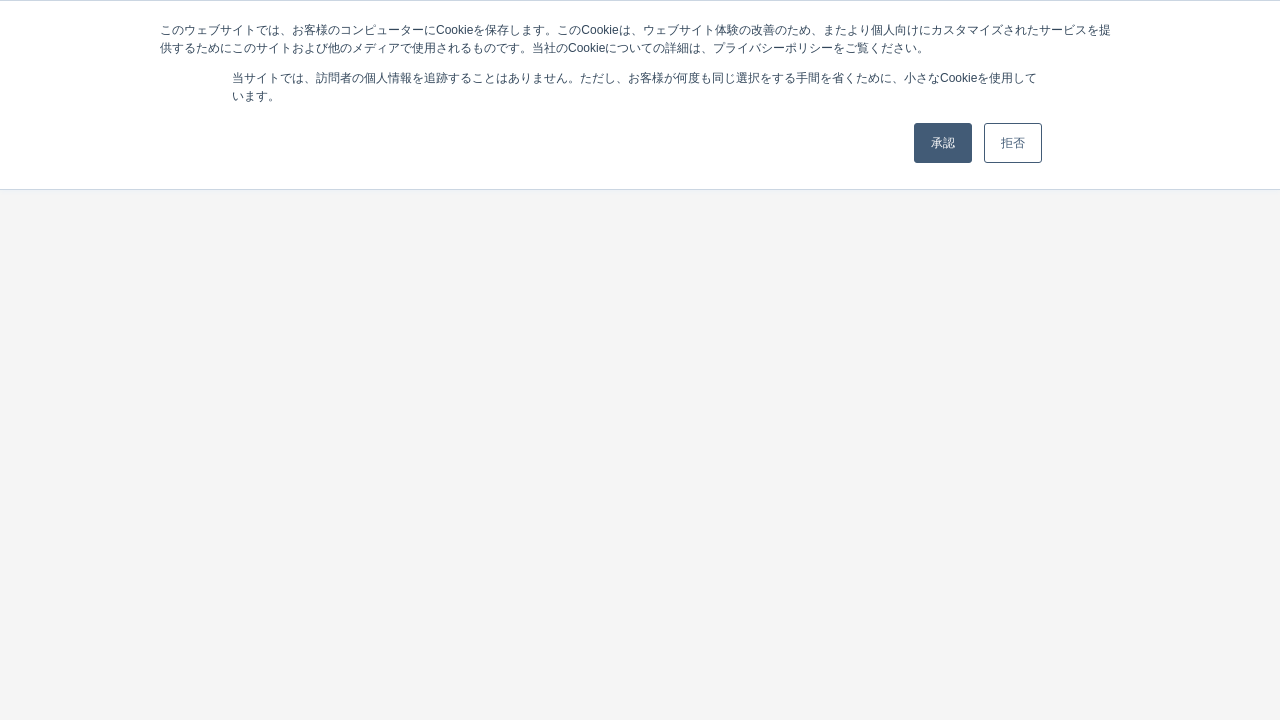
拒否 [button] (1013, 143)
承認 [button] (943, 143)
